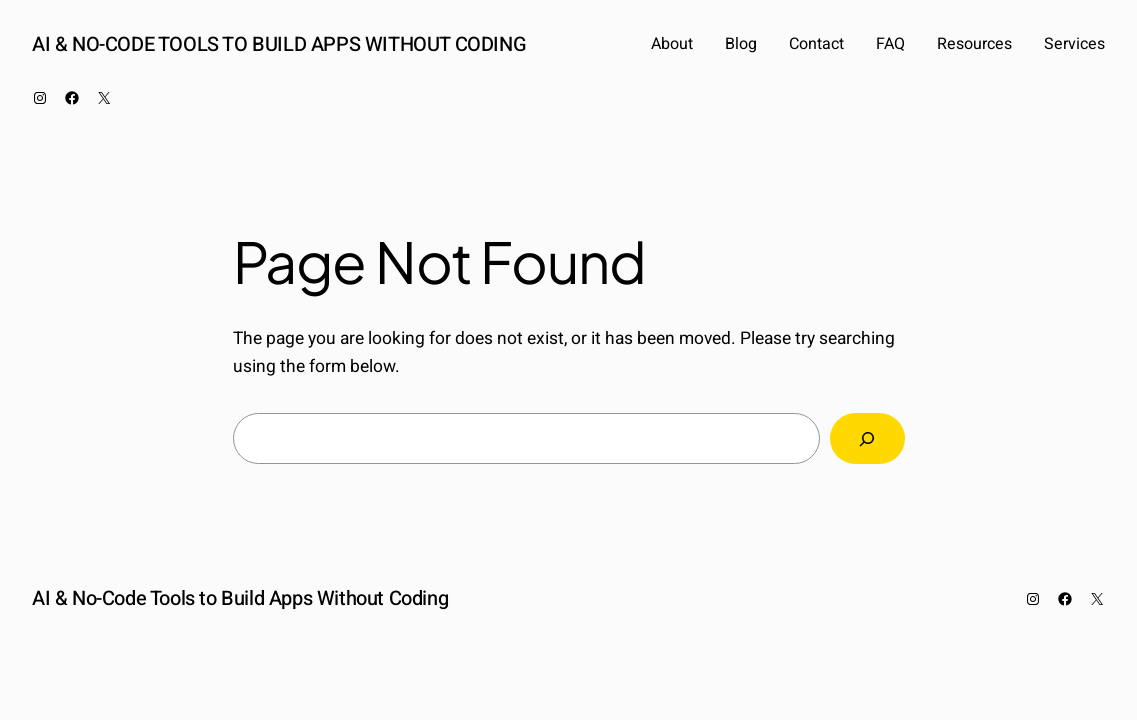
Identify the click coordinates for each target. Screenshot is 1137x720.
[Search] (867, 438)
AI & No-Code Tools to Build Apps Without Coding (279, 44)
